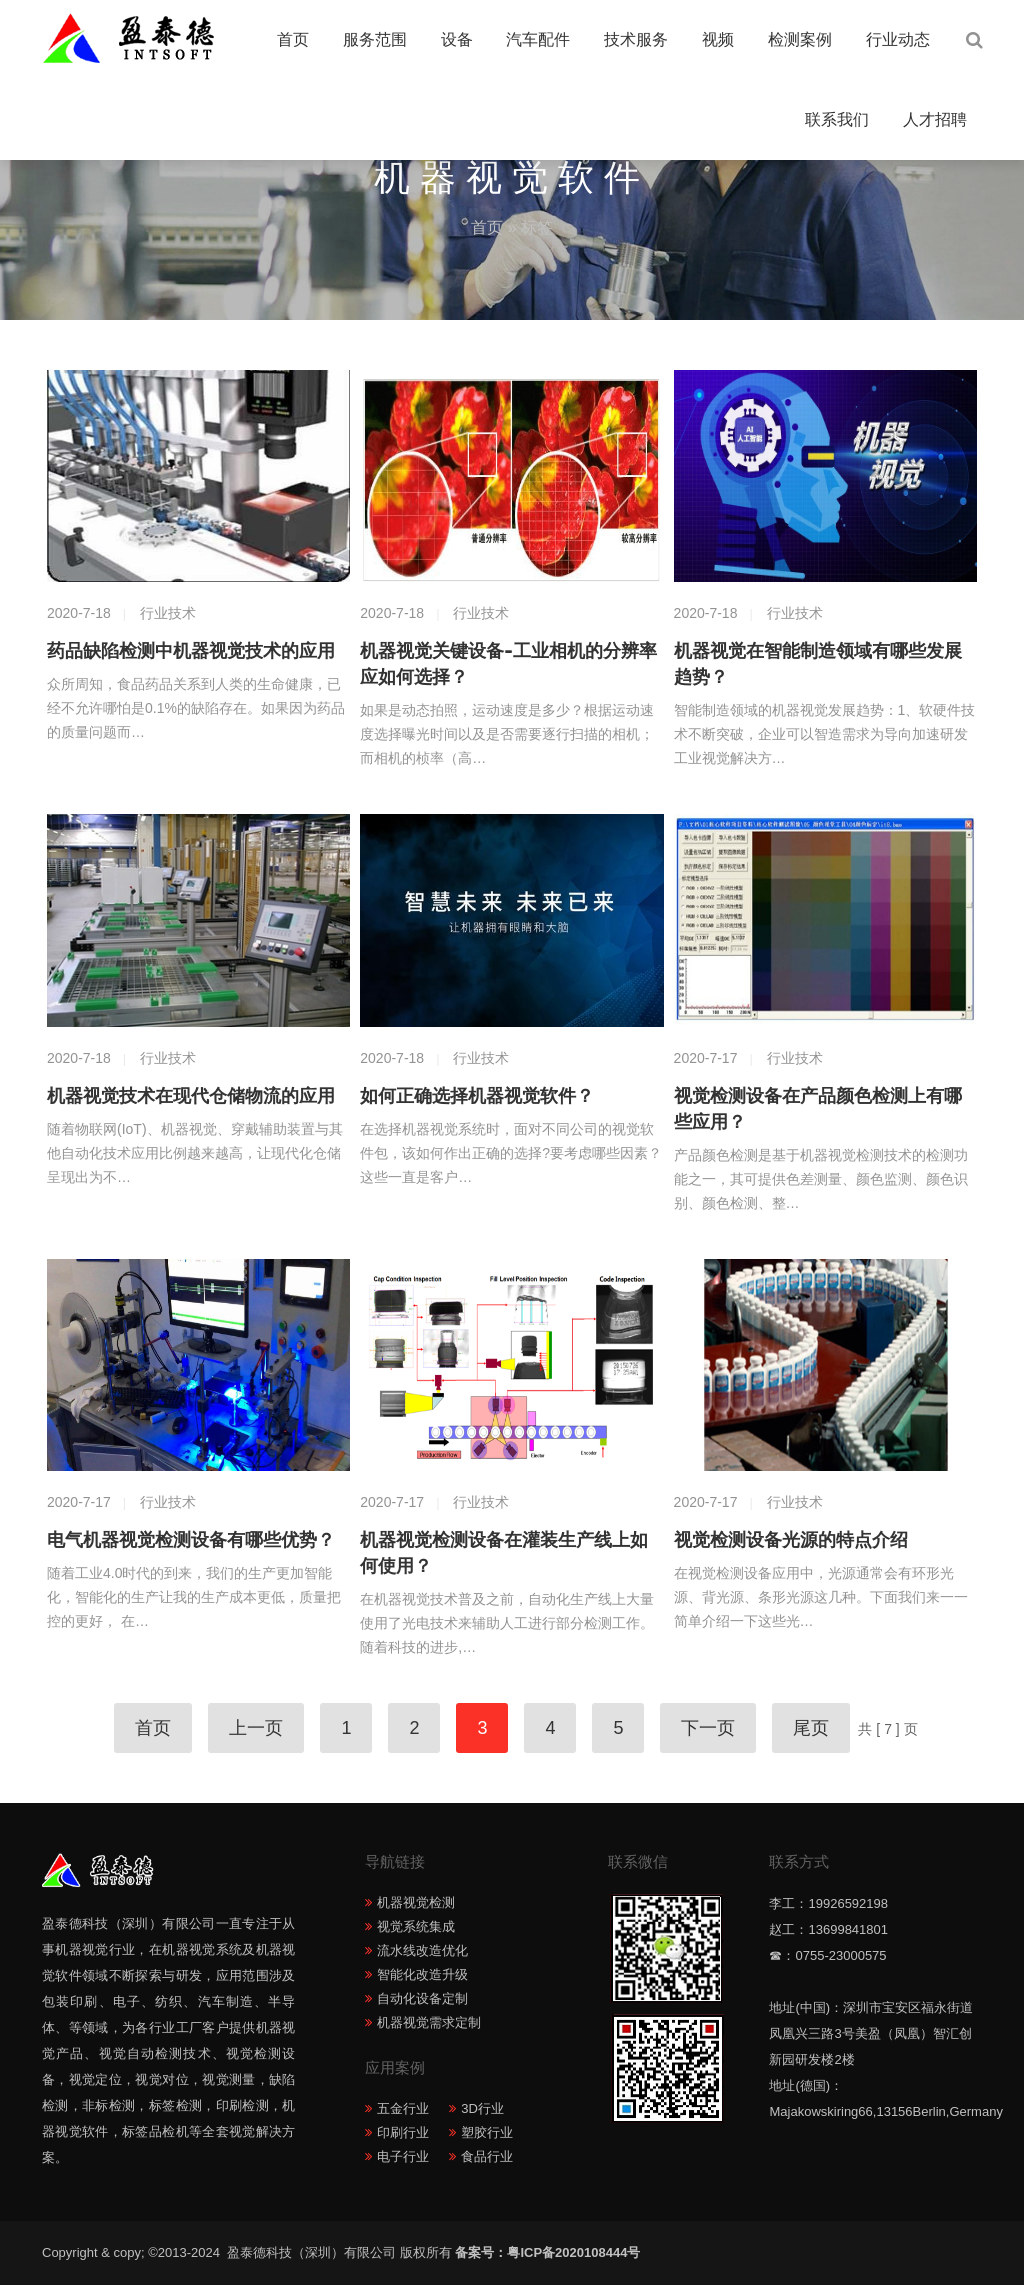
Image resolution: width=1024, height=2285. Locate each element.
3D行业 (482, 2108)
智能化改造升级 (422, 1974)
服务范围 (375, 39)
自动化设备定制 (422, 1998)
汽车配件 (538, 39)
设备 (457, 39)
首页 (293, 39)
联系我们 (837, 119)
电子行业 (403, 2156)
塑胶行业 (487, 2132)
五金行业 (403, 2108)
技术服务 (636, 39)
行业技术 (168, 613)
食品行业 (487, 2156)
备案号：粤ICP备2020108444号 (547, 2252)
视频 (718, 39)
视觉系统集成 (416, 1926)
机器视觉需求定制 (429, 2022)
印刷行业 (403, 2132)
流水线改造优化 (422, 1950)
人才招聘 (935, 119)
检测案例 (800, 39)
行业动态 (898, 39)
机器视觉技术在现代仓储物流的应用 (191, 1096)
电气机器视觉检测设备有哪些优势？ (191, 1540)
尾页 (811, 1728)
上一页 (256, 1728)
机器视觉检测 (416, 1902)
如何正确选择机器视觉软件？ (477, 1096)
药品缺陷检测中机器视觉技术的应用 (191, 651)
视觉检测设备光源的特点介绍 (791, 1540)
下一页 (708, 1728)
